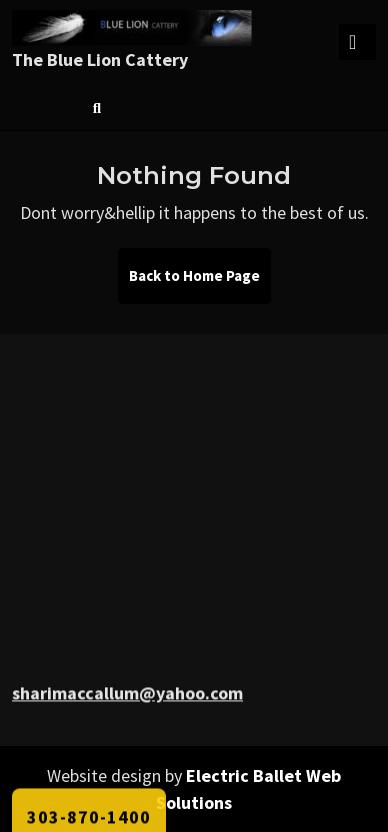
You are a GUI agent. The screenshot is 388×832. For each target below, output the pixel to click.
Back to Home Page (200, 284)
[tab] (357, 42)
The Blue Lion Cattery (100, 59)
